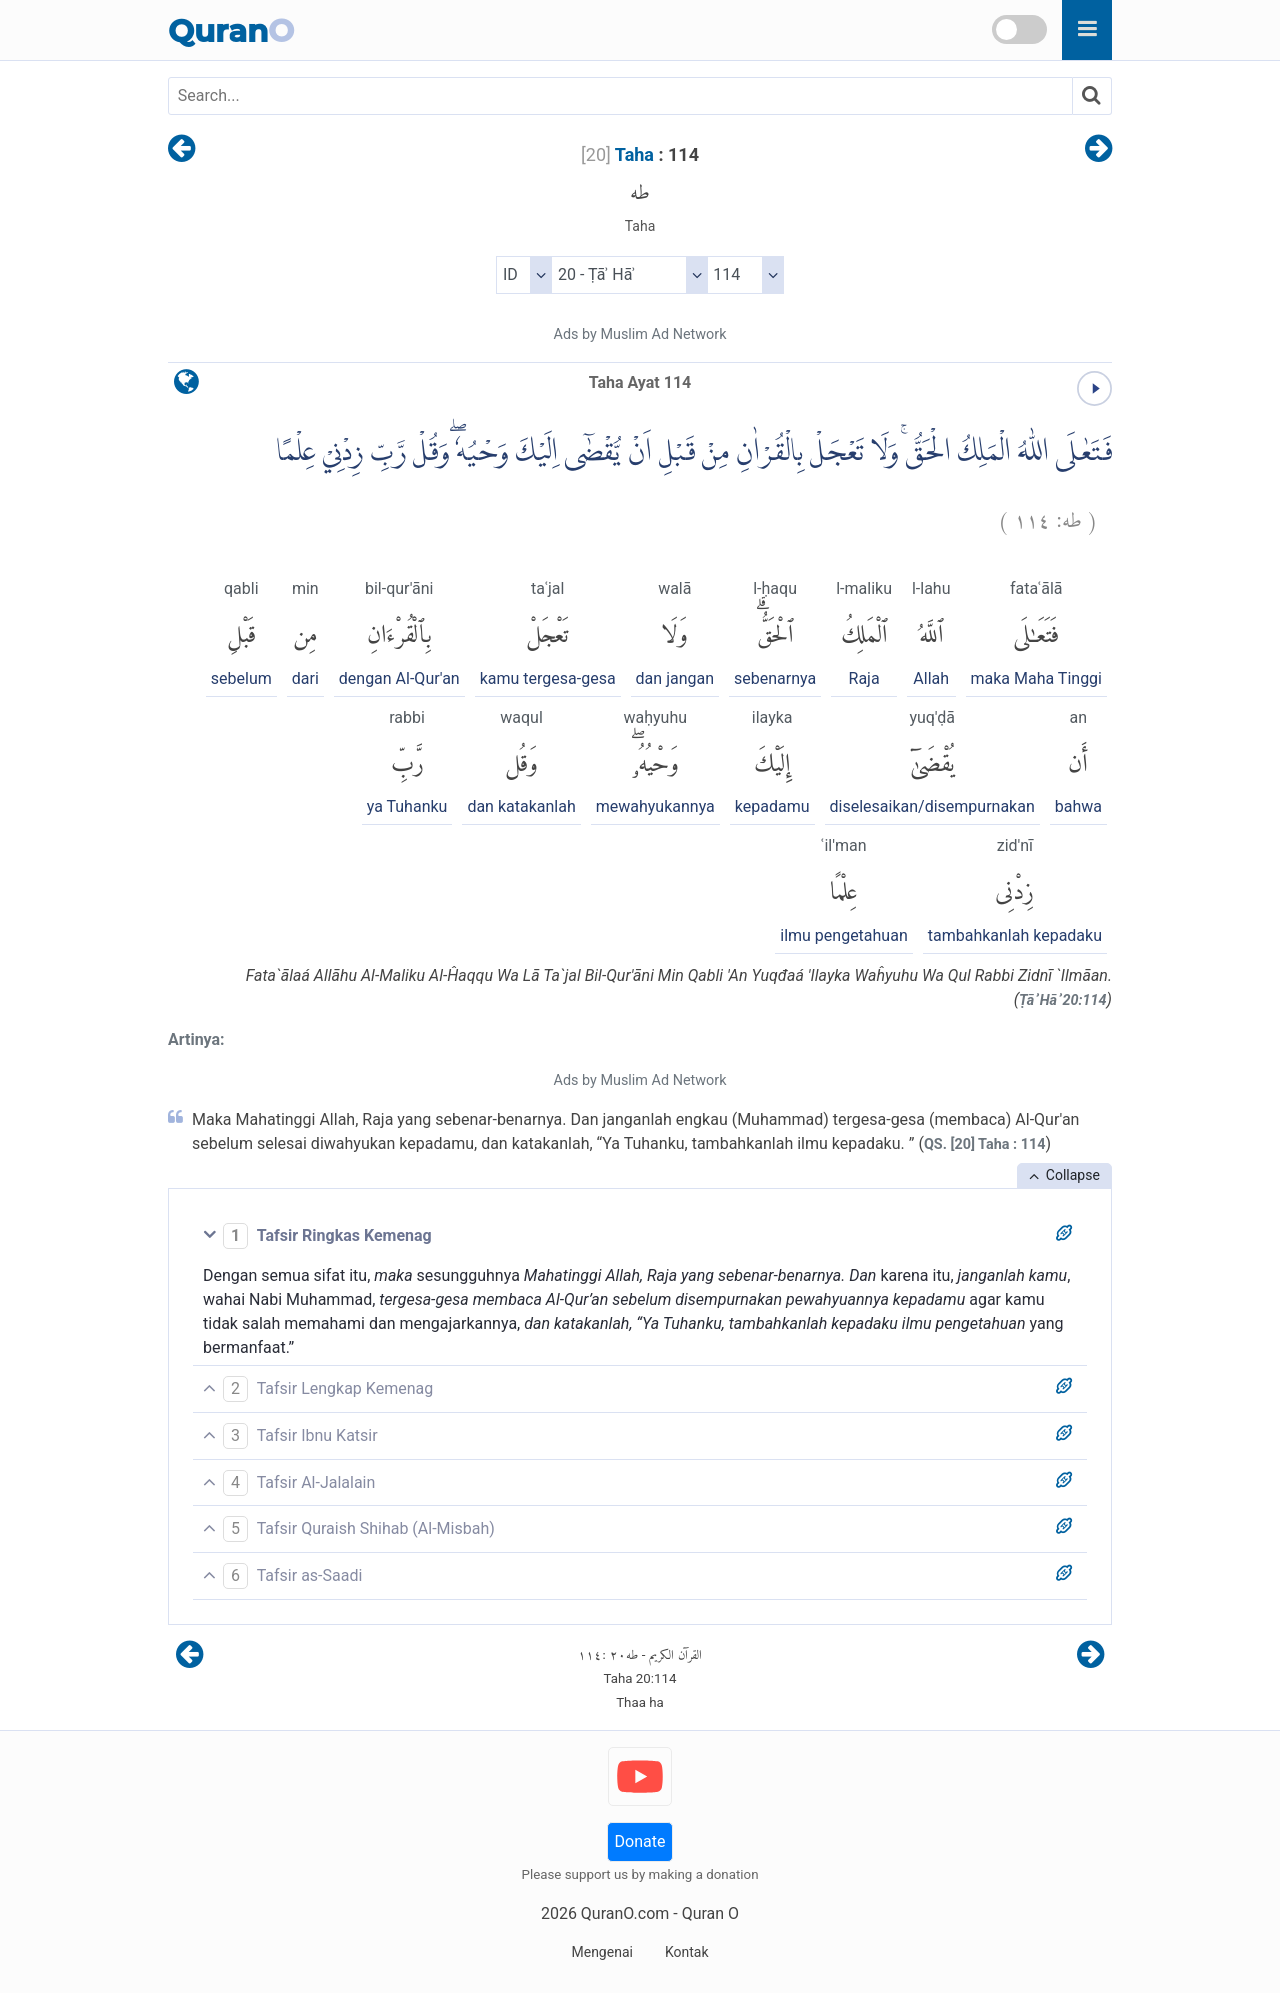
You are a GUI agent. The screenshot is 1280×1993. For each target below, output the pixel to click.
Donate (640, 1841)
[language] (186, 386)
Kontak (687, 1952)
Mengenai (601, 1952)
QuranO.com (625, 1913)
